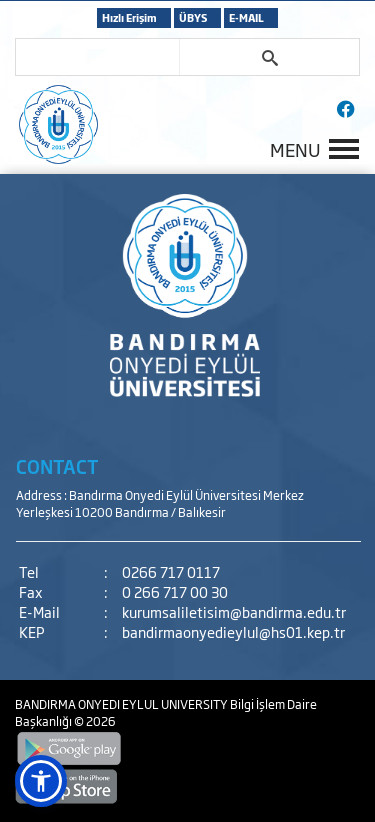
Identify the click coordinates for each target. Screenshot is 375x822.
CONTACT (57, 466)
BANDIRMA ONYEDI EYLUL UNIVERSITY (122, 704)
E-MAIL (246, 17)
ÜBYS (193, 17)
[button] (41, 781)
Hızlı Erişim (129, 17)
